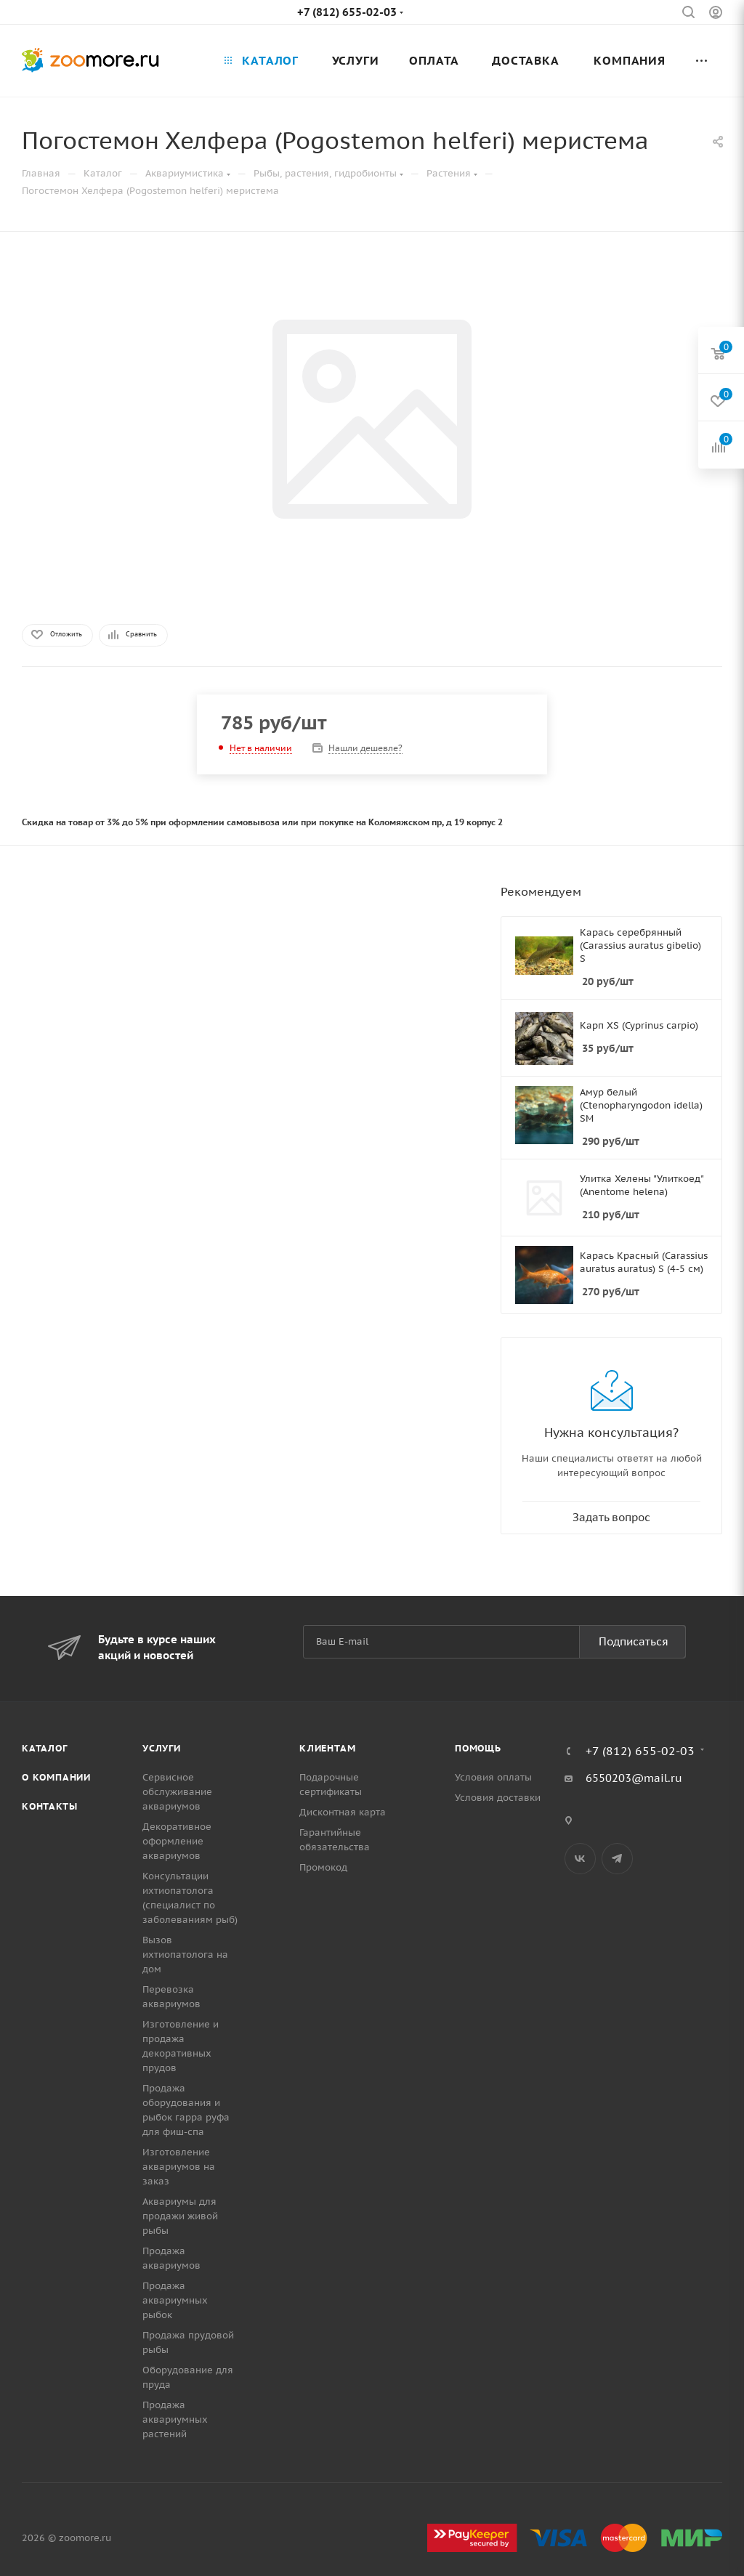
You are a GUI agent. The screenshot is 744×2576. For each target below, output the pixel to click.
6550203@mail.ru (634, 1778)
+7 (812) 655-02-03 (347, 12)
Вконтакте (580, 1858)
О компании (56, 1777)
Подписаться (633, 1641)
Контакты (49, 1806)
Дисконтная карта (342, 1812)
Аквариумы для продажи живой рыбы (180, 2216)
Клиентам (327, 1748)
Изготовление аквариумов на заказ (178, 2166)
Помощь (478, 1748)
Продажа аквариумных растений (175, 2419)
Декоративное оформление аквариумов (176, 1841)
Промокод (323, 1867)
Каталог (45, 1748)
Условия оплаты (493, 1777)
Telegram (617, 1858)
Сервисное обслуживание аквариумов (177, 1791)
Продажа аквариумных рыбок (175, 2300)
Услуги (161, 1748)
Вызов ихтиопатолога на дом (185, 1954)
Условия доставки (498, 1797)
